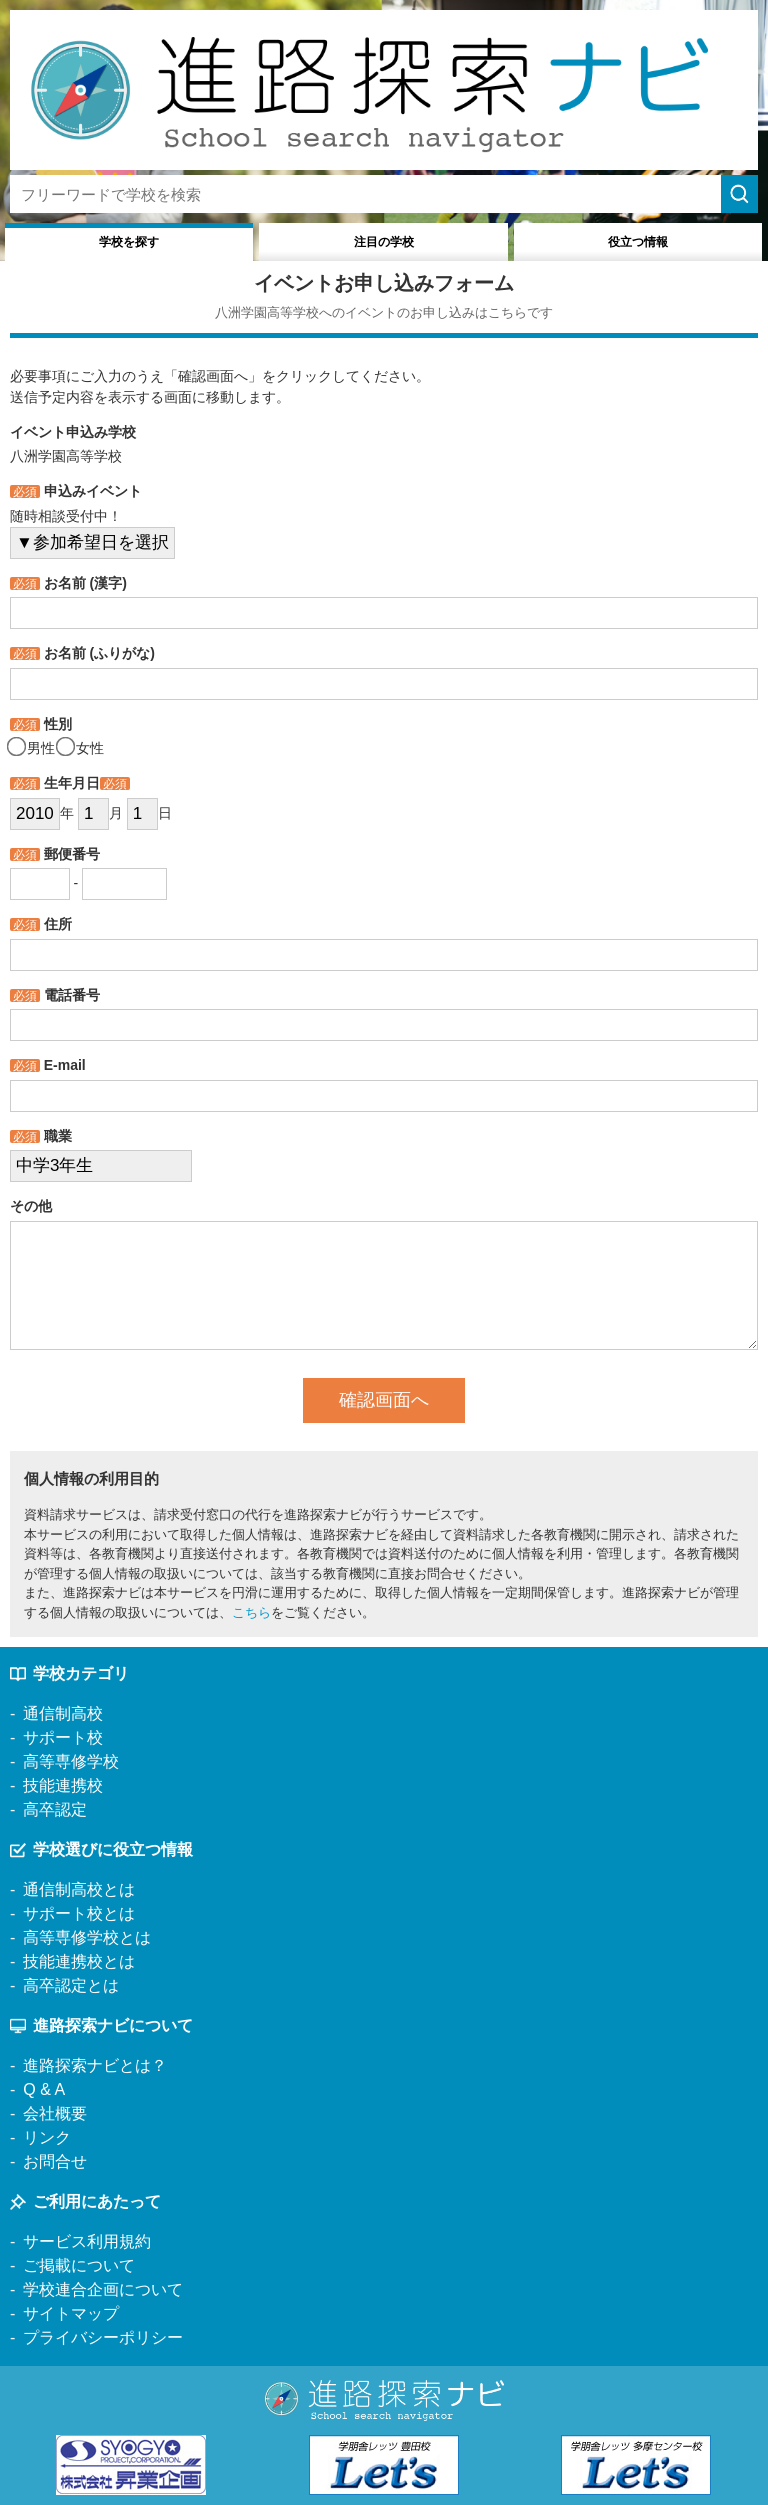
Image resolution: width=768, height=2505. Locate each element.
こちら (251, 1612)
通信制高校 (63, 1713)
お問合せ (55, 2161)
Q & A (44, 2089)
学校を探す (129, 242)
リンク (47, 2137)
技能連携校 (63, 1785)
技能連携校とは (79, 1961)
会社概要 (55, 2113)
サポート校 (63, 1737)
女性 (81, 748)
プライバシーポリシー (103, 2337)
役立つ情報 (638, 242)
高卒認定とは (71, 1985)
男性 (32, 748)
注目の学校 (384, 242)
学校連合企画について (103, 2289)
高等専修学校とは (87, 1937)
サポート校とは (79, 1913)
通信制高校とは (79, 1889)
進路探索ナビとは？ (95, 2065)
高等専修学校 (71, 1761)
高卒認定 (55, 1809)
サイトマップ (71, 2313)
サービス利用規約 (87, 2241)
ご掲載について (79, 2265)
